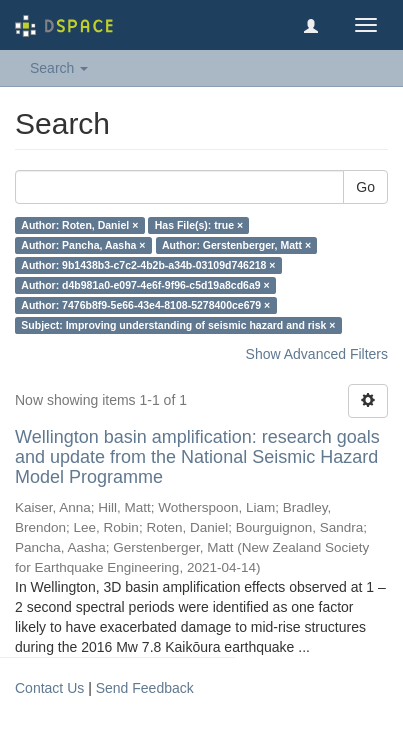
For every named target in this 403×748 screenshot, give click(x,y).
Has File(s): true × (199, 225)
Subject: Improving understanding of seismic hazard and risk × (178, 325)
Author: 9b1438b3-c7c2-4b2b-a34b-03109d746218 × (148, 265)
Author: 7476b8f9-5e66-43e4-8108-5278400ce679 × (145, 305)
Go (365, 187)
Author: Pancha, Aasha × (83, 245)
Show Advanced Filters (317, 354)
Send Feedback (145, 688)
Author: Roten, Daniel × (79, 225)
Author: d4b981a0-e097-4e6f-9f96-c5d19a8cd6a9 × (145, 285)
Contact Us (49, 688)
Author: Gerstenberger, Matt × (236, 245)
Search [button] (59, 68)
